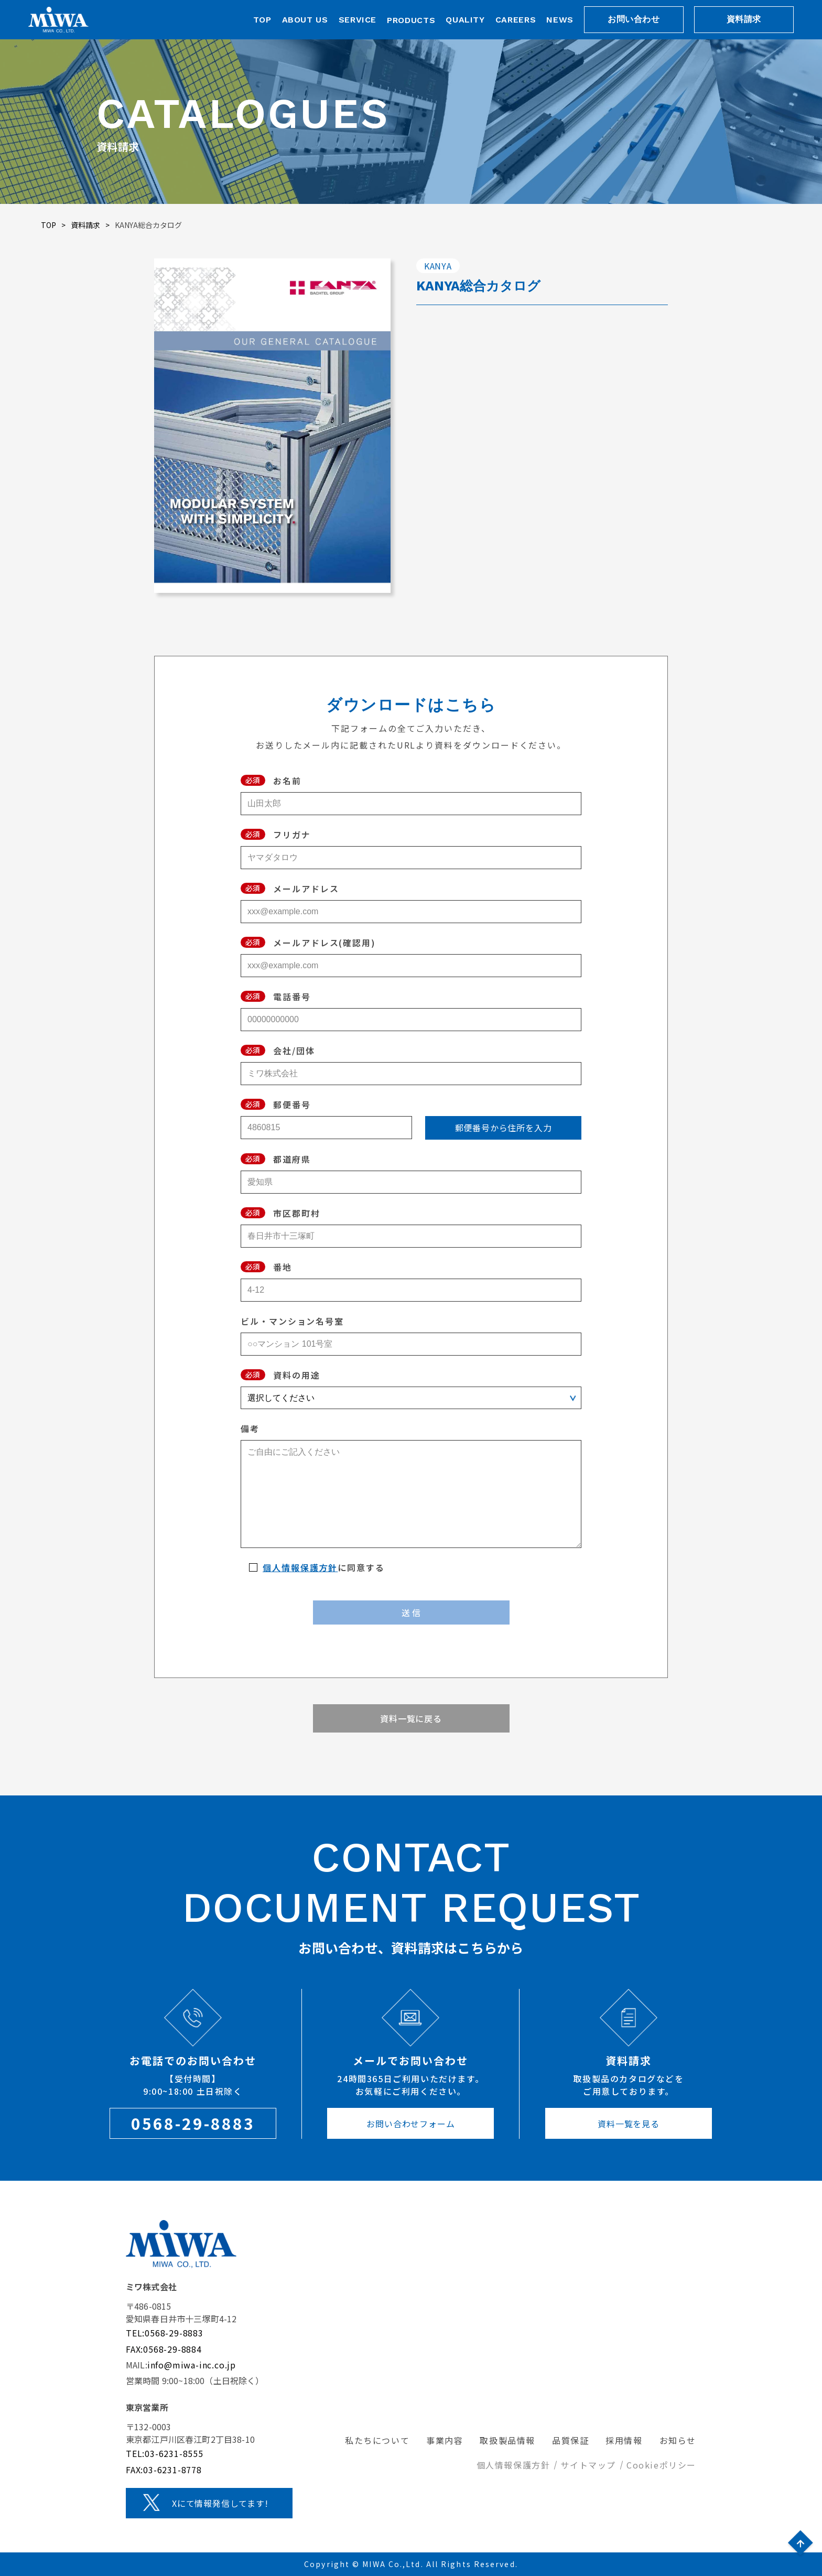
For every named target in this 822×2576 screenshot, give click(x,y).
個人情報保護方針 (300, 1567)
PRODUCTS (411, 20)
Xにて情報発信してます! (220, 2503)
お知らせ (677, 2440)
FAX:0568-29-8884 (164, 2349)
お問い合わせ (634, 19)
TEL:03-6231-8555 (164, 2453)
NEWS (560, 20)
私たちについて (377, 2440)
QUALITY (465, 20)
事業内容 (444, 2440)
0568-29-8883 (193, 2123)
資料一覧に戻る (411, 1718)
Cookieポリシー (661, 2465)
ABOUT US (305, 20)
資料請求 (744, 19)
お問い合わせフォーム (410, 2123)
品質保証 (570, 2440)
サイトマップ (588, 2465)
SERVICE (357, 20)
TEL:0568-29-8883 (164, 2332)
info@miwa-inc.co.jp (191, 2364)
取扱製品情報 (507, 2440)
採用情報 (623, 2440)
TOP (262, 20)
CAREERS (515, 20)
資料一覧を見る (628, 2123)
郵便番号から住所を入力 (503, 1127)
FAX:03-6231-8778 (164, 2469)
